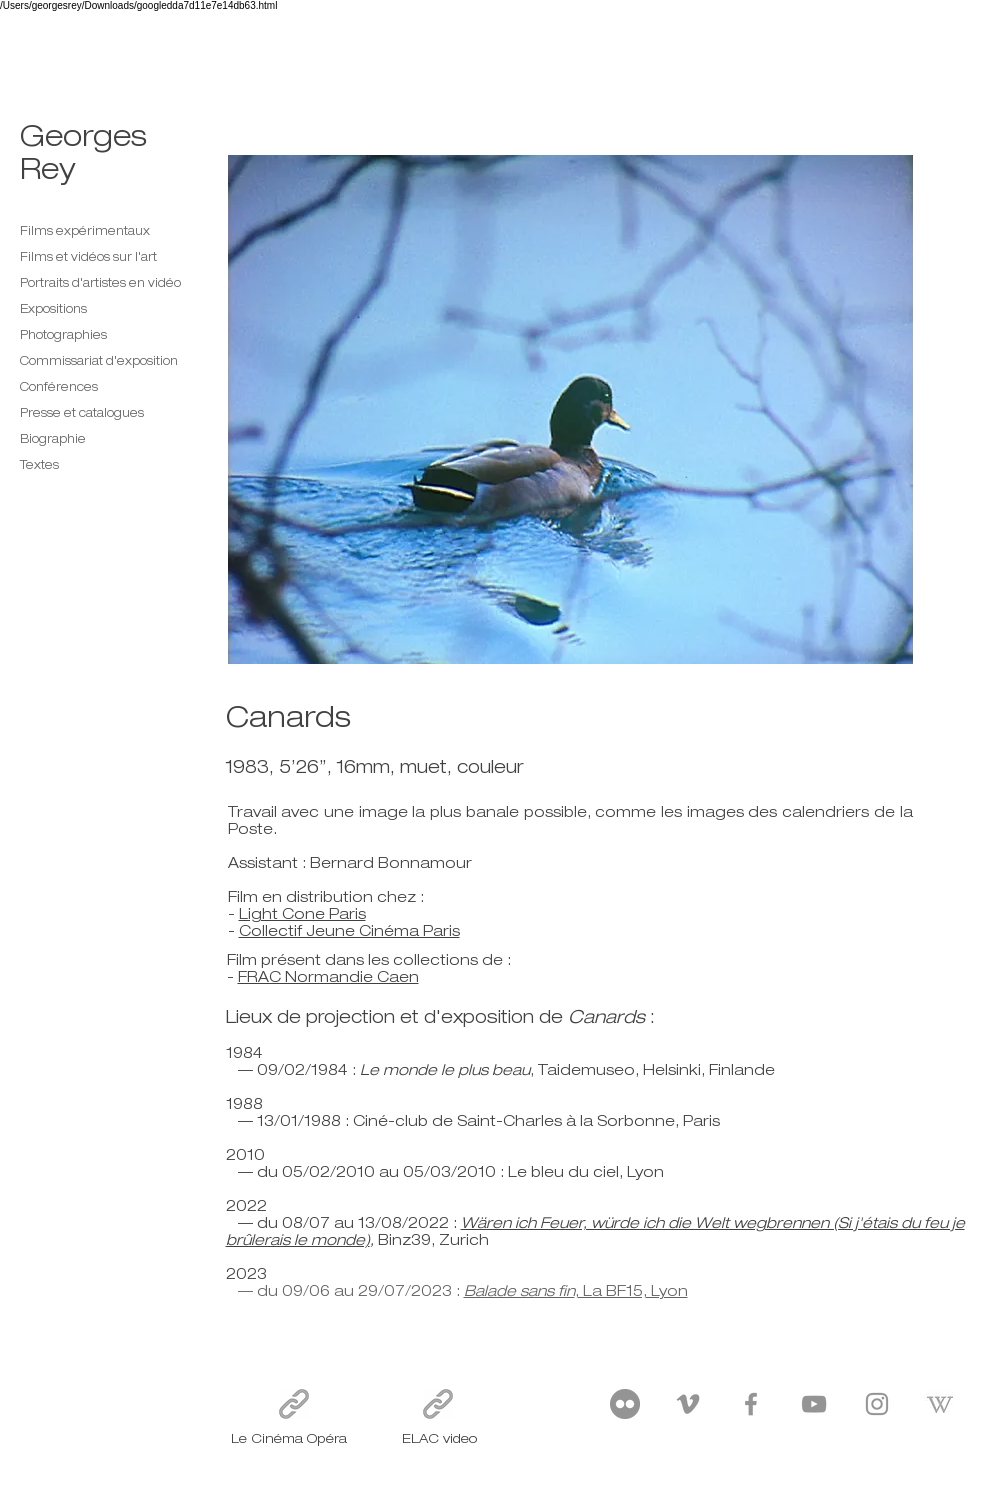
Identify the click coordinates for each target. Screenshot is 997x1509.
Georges (83, 135)
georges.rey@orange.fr (707, 1437)
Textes (39, 465)
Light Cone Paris (302, 913)
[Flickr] (625, 1404)
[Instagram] (877, 1404)
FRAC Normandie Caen (328, 976)
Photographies (63, 335)
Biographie (53, 439)
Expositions (53, 309)
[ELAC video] (438, 1404)
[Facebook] (751, 1404)
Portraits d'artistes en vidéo (100, 283)
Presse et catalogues (82, 413)
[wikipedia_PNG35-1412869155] (940, 1404)
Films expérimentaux (85, 231)
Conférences (59, 387)
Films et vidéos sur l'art (88, 257)
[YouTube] (814, 1404)
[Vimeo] (688, 1404)
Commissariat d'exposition (99, 361)
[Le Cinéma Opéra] (294, 1404)
